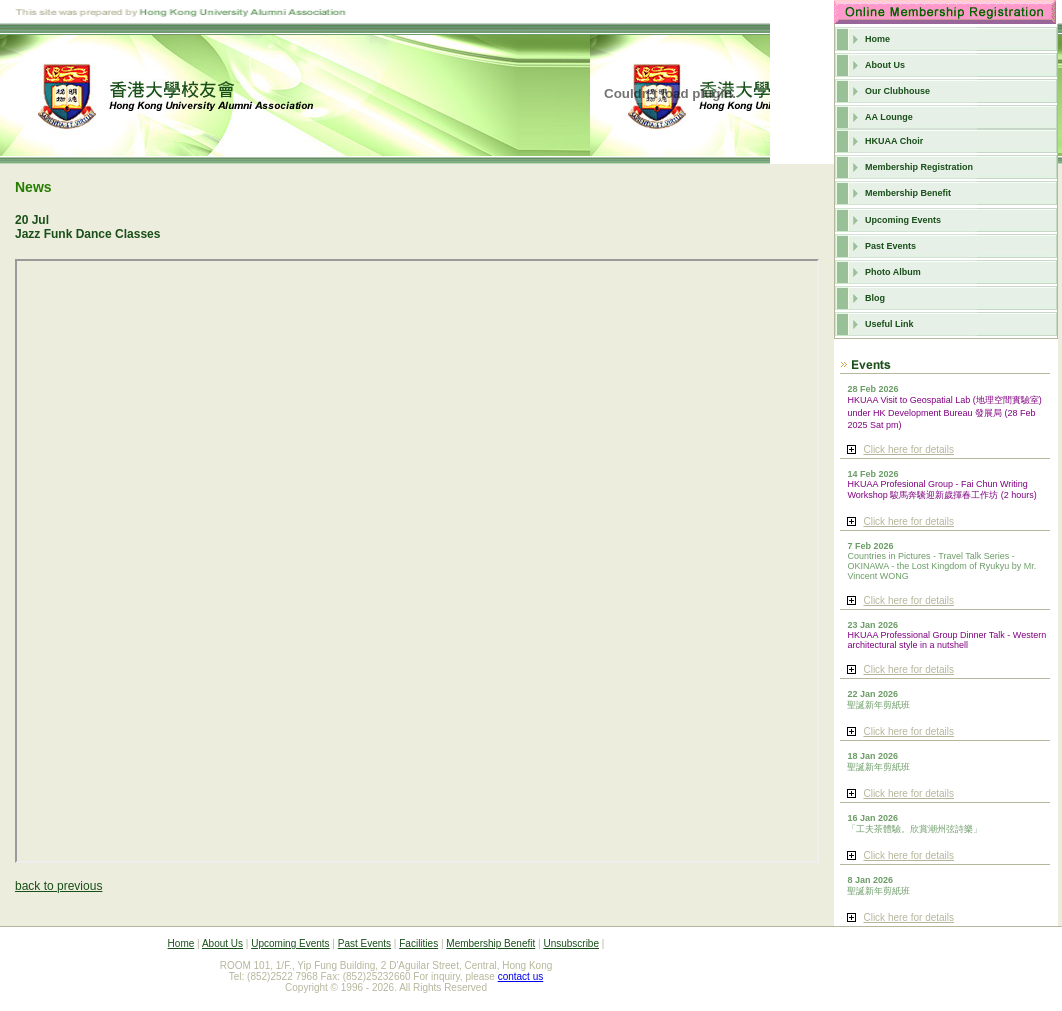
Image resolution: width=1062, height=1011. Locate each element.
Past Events (890, 246)
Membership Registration (919, 167)
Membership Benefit (908, 193)
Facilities (418, 943)
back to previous (58, 886)
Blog (875, 298)
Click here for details (908, 449)
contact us (521, 976)
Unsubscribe (571, 943)
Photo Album (893, 272)
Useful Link (889, 324)
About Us (885, 65)
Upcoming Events (903, 220)
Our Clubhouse (897, 91)
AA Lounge (889, 117)
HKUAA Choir (894, 141)
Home (877, 39)
